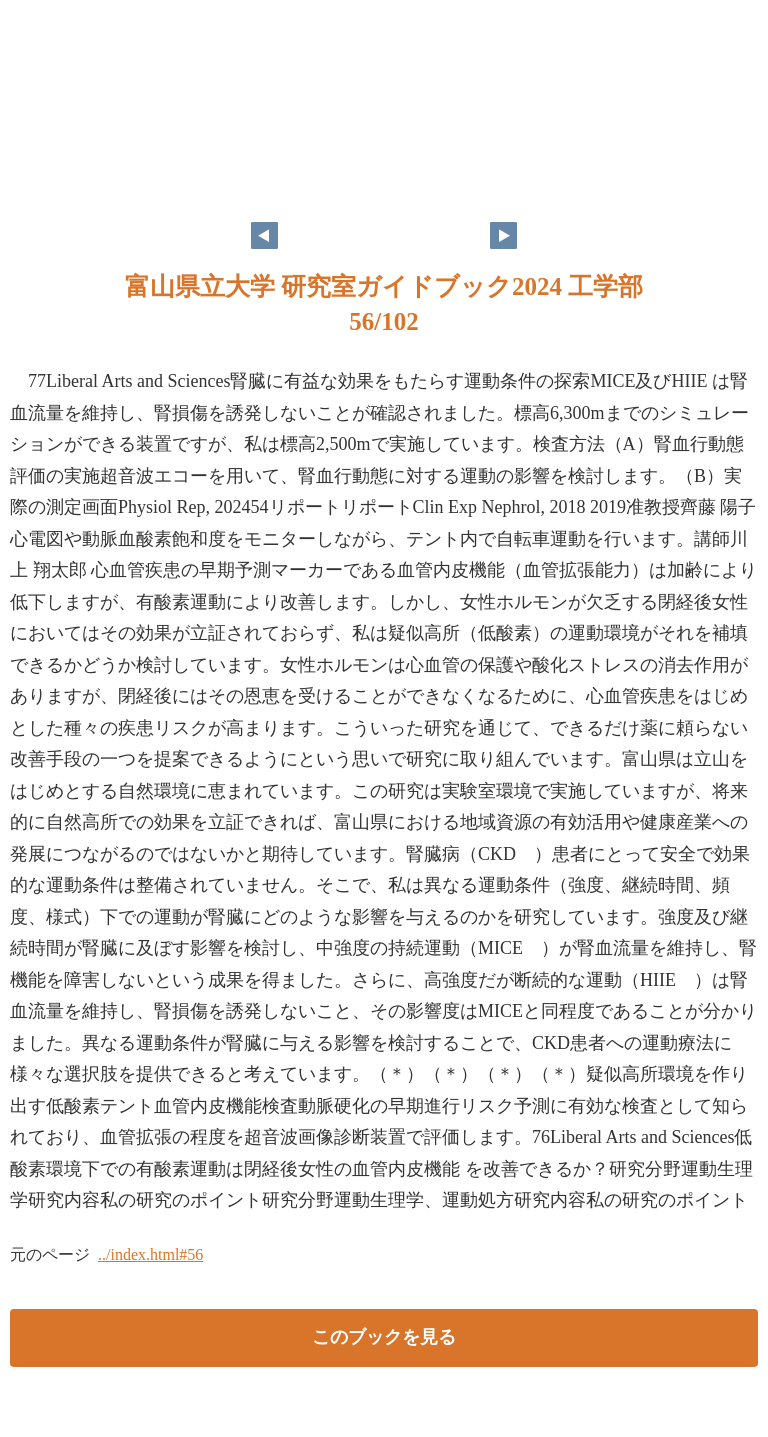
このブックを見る (384, 1337)
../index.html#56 (150, 1254)
